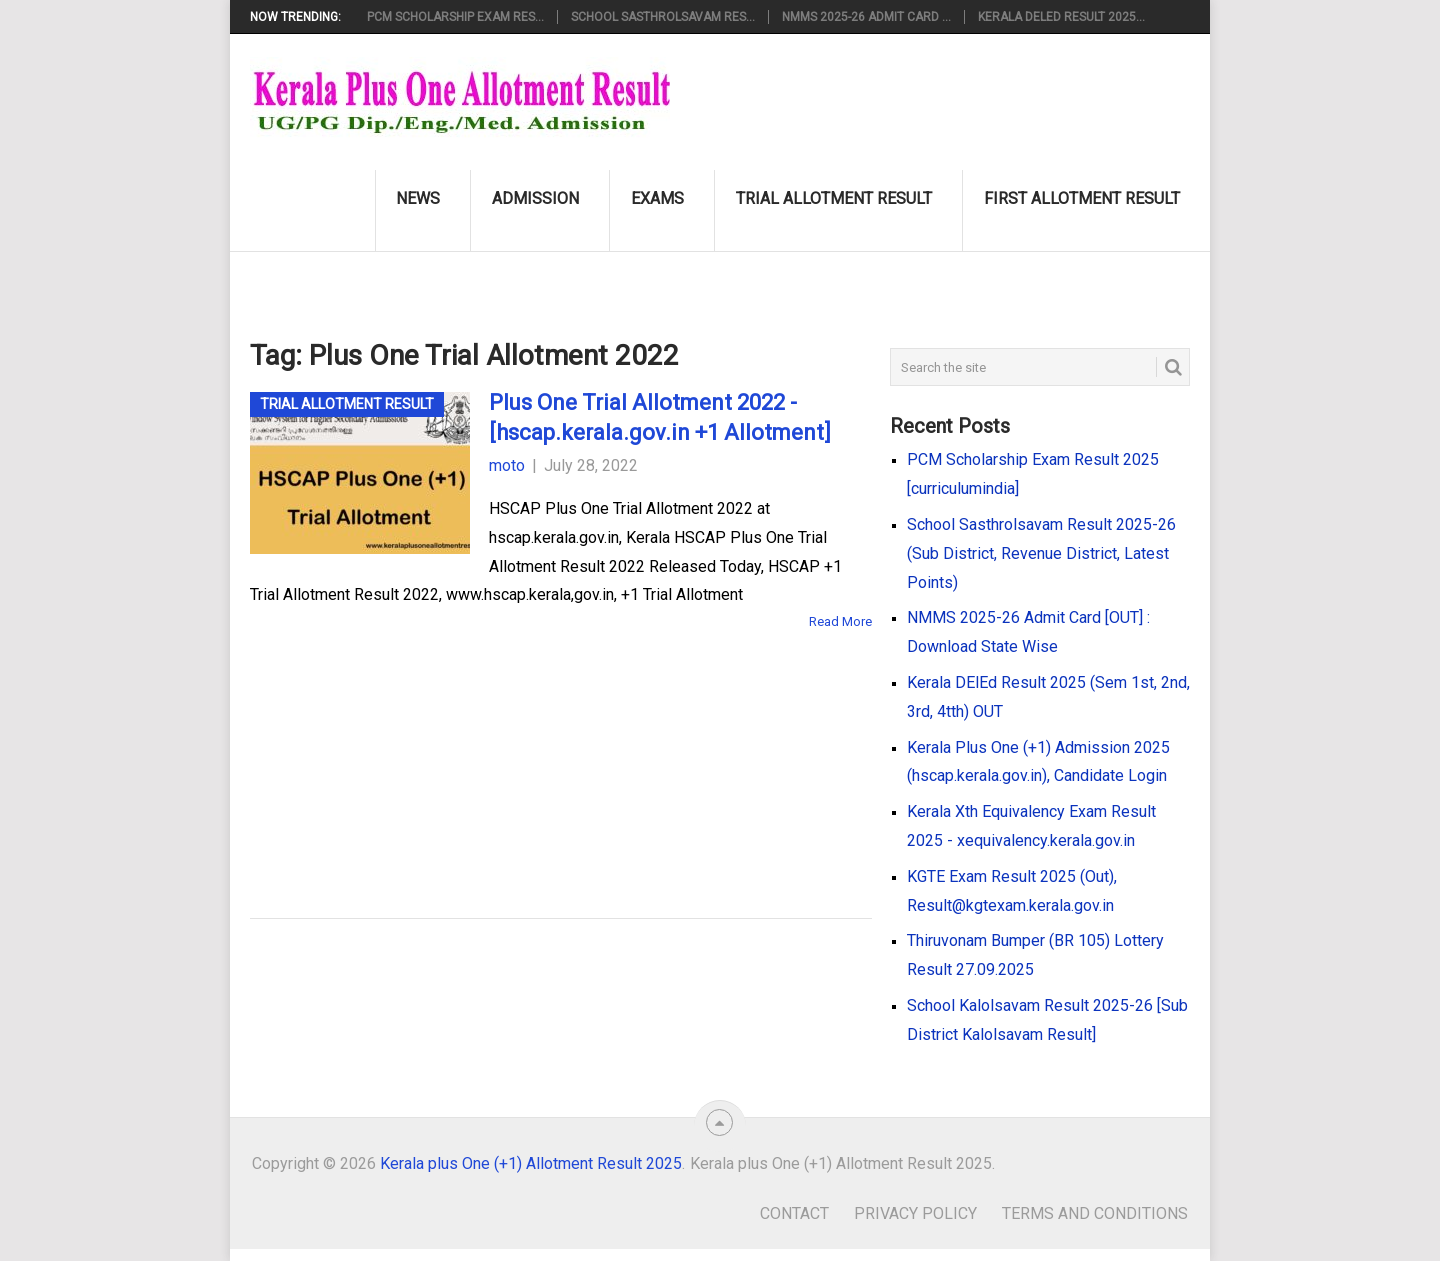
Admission (535, 198)
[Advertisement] (530, 745)
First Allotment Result (1082, 198)
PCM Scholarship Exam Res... (455, 17)
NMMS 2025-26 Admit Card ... (866, 17)
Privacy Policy (915, 1213)
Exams (657, 198)
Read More (840, 621)
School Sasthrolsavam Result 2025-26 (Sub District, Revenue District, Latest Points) (1041, 553)
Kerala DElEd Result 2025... (1061, 17)
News (418, 198)
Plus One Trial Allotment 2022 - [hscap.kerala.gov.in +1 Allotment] (660, 418)
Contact (794, 1213)
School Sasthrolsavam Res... (663, 17)
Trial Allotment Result (834, 198)
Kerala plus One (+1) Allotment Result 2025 (531, 1163)
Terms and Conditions (1095, 1213)
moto (507, 465)
